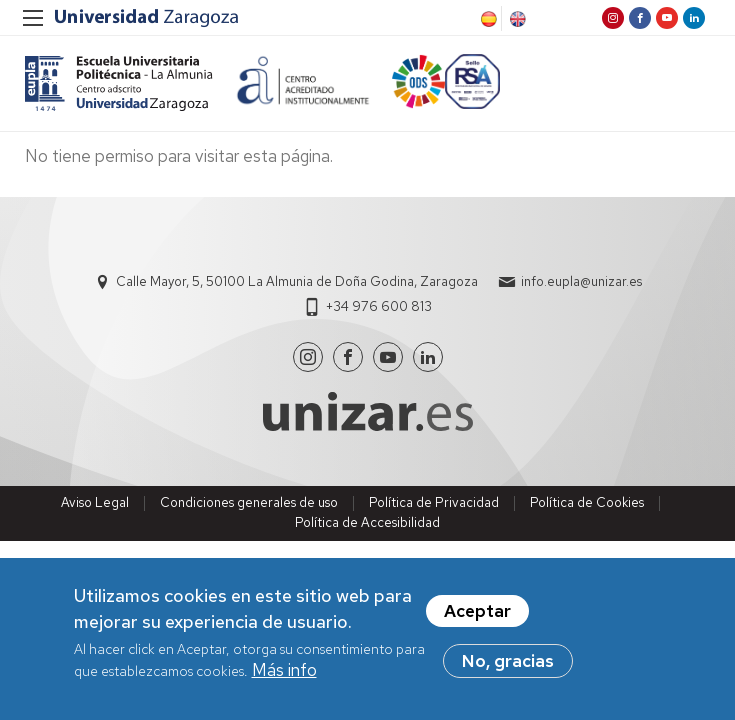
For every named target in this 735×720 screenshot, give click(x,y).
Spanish (487, 19)
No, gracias (508, 662)
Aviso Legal (95, 502)
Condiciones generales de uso (249, 502)
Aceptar (477, 612)
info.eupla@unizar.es (581, 281)
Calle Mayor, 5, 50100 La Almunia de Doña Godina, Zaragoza (297, 281)
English (516, 19)
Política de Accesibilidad (367, 522)
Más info (284, 671)
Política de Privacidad (434, 502)
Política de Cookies (587, 502)
